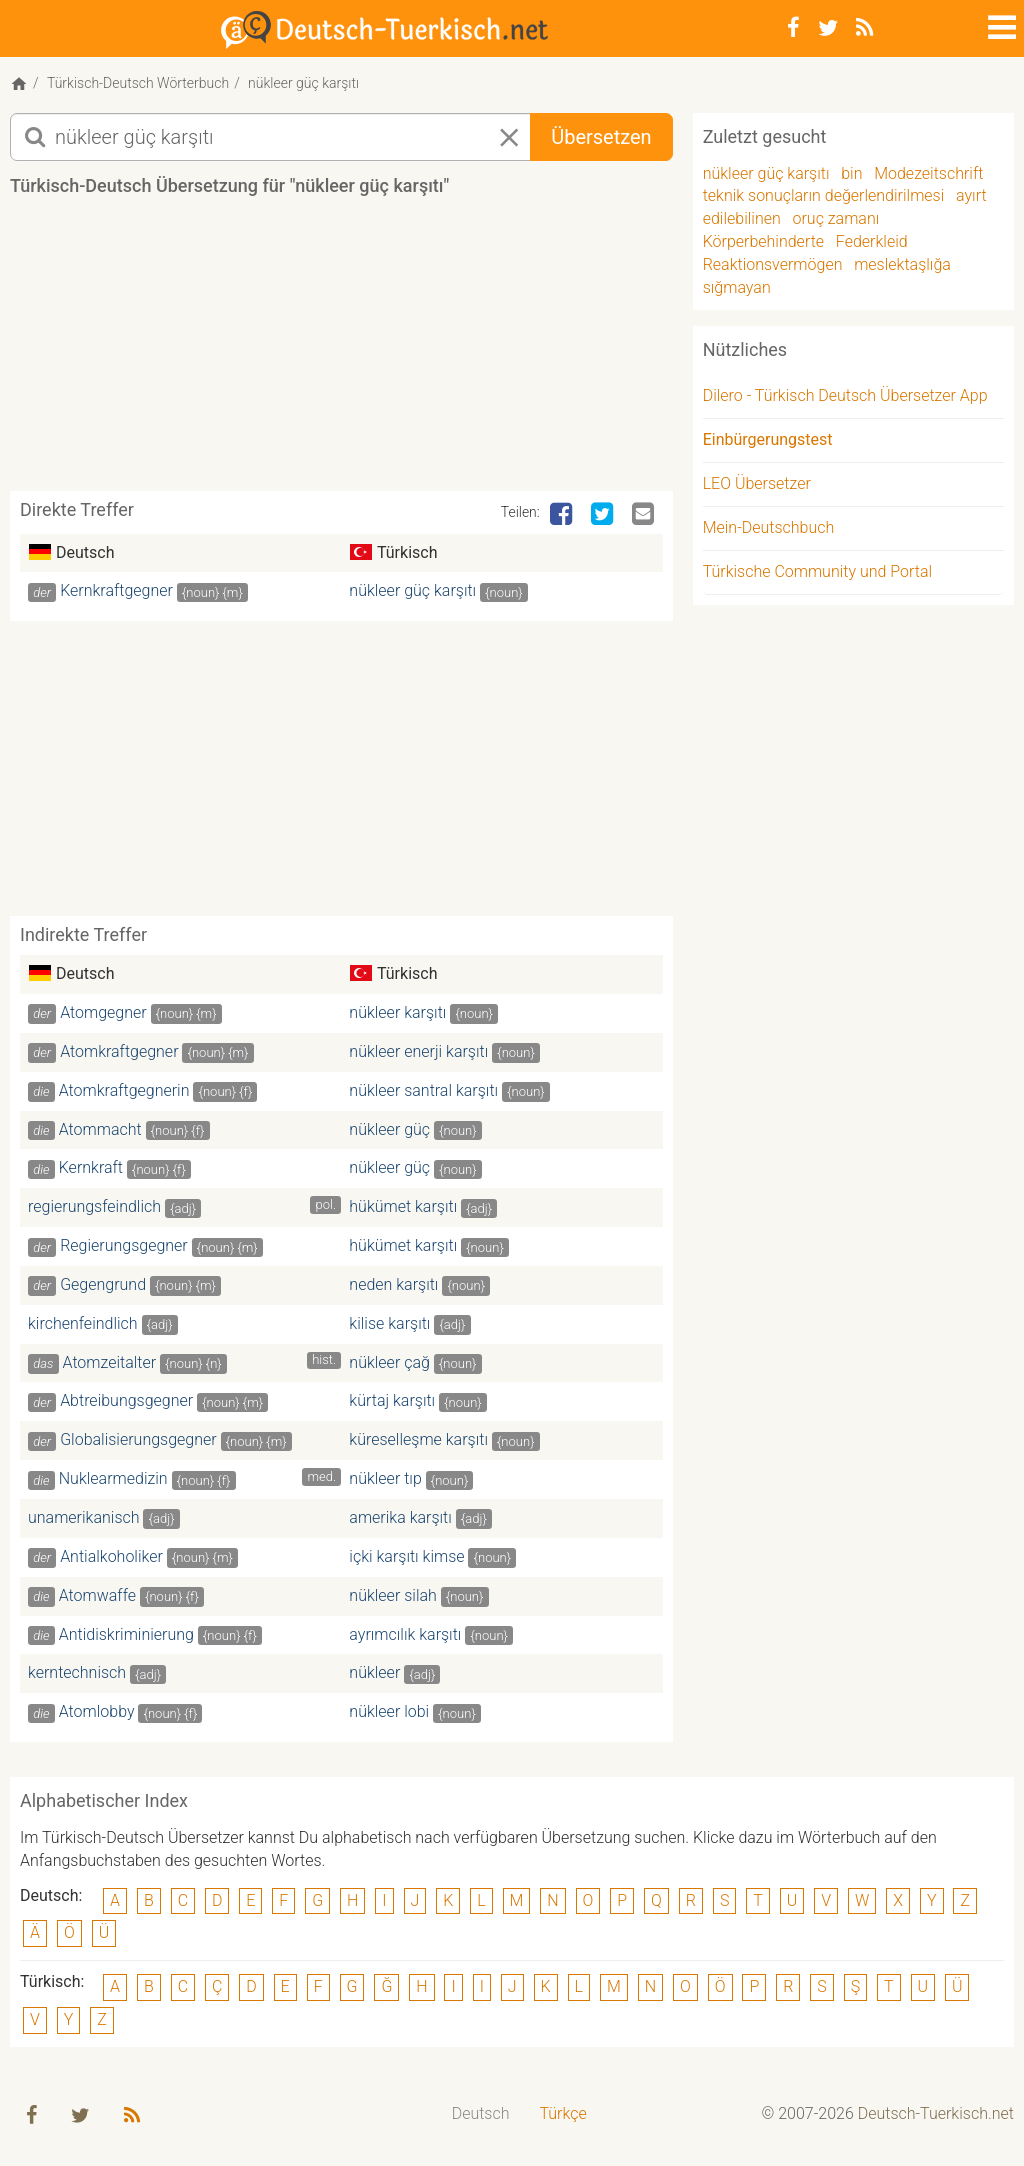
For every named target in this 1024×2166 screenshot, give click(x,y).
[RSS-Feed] (864, 28)
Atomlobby (97, 1715)
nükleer (374, 1676)
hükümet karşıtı (403, 1210)
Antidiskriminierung (126, 1637)
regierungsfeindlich (94, 1210)
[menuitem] (481, 2117)
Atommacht (100, 1132)
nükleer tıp (385, 1481)
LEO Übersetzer (757, 486)
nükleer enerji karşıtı (418, 1054)
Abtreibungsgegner (126, 1404)
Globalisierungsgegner (138, 1443)
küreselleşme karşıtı (418, 1443)
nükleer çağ (389, 1365)
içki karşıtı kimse (406, 1559)
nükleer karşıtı (397, 1015)
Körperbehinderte (763, 244)
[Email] (645, 518)
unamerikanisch (84, 1520)
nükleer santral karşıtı (423, 1093)
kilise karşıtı (389, 1326)
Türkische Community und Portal (817, 574)
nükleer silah (393, 1598)
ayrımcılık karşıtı (405, 1637)
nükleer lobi (389, 1715)
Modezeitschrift (928, 176)
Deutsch (481, 2116)
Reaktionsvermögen (773, 267)
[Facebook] (793, 28)
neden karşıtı (393, 1287)
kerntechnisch (77, 1676)
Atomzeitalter (110, 1365)
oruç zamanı (836, 221)
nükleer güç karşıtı (412, 594)
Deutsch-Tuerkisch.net (936, 2116)
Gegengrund (103, 1287)
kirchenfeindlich (83, 1326)
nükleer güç (389, 1132)
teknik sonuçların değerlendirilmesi (824, 199)
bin (851, 176)
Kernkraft (91, 1171)
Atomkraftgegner (119, 1054)
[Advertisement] (374, 354)
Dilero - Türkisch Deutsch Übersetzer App (845, 399)
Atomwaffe (97, 1598)
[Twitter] (828, 28)
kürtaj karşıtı (392, 1404)
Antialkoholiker (111, 1559)
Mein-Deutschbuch (769, 530)
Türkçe (562, 2116)
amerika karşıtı (400, 1520)
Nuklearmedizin (113, 1481)
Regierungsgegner (124, 1248)
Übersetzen (601, 140)
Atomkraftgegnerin (124, 1093)
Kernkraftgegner (116, 594)
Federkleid (872, 244)
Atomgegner (103, 1015)
